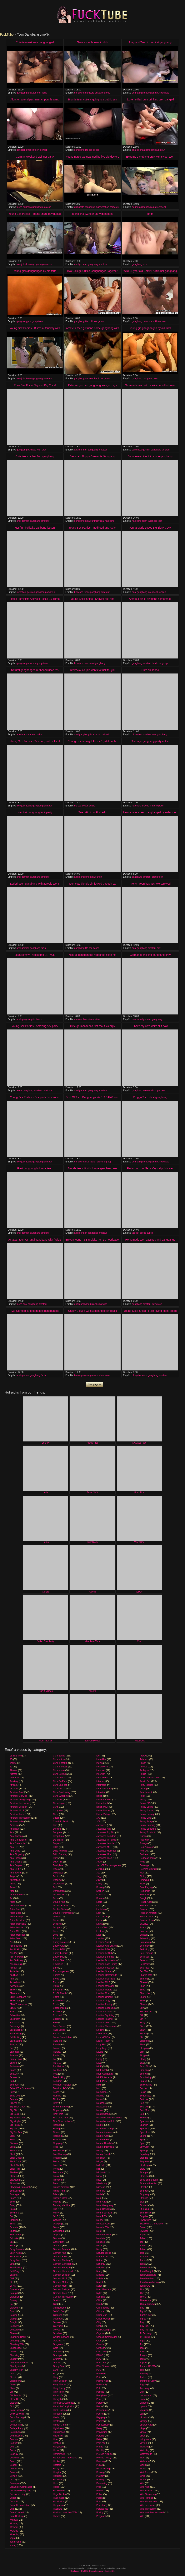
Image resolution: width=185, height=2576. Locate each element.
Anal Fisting (16, 1858)
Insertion (100, 1774)
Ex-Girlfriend (59, 1993)
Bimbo (13, 2139)
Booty (13, 2205)
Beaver (13, 2077)
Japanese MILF (104, 1847)
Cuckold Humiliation (20, 2505)
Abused (14, 1770)
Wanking (144, 2446)
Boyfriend (14, 2212)
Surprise (144, 2216)
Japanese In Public (106, 1839)
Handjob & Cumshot (63, 2402)
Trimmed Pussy (148, 2381)
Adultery (14, 1781)
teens (19, 207)
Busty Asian (16, 2253)
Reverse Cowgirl (148, 1869)
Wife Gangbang (148, 2494)
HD (54, 2373)
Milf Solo (100, 2165)
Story (142, 2168)
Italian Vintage (103, 1814)
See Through (146, 1953)
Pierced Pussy (103, 2457)
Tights (143, 2318)
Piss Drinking (103, 2468)
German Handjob (62, 2267)
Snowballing (146, 2084)
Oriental (100, 2344)
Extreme (57, 2019)
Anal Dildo (15, 1850)
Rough (143, 1898)
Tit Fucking (145, 2333)
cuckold (162, 592)
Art (11, 1898)
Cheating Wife (17, 2344)
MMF (99, 2084)
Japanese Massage (106, 1850)
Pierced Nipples (104, 2454)
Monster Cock (103, 2223)
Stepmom (144, 2161)
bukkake (99, 92)
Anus (12, 1887)
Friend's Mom (60, 2198)
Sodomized (145, 2095)
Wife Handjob (146, 2498)
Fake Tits (57, 2041)
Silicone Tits (146, 2011)
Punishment (146, 1792)
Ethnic (56, 1986)
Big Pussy (15, 2125)
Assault (13, 1967)
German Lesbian (61, 2275)
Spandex (144, 2121)
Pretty (143, 1755)
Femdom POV (60, 2088)
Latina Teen (102, 1927)
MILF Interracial (104, 2077)
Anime (13, 1883)
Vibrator (144, 2417)
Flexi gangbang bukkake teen (34, 1168)
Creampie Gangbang (20, 2490)
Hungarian (58, 2505)
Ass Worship (16, 1964)
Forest (56, 2168)
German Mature (61, 2282)
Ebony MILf (59, 1956)
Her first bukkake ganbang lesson (35, 527)
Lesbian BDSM (104, 1953)
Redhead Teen (147, 1858)
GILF (55, 2216)
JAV (98, 1817)
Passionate (102, 2410)
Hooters (57, 2465)
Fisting (56, 2128)
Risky (142, 1883)
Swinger (144, 2231)
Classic (13, 2377)
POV (98, 2359)
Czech (56, 1817)
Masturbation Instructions (109, 2117)
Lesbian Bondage (105, 1956)
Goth (55, 2348)
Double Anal (59, 1902)
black (28, 734)
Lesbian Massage (105, 1986)
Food (55, 2147)
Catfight (14, 2318)
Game (56, 2227)
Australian (15, 1982)
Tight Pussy (146, 2315)
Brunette (14, 2227)
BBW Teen (15, 2000)
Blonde (13, 2176)
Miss (98, 2179)
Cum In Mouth (60, 1763)
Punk (142, 1796)
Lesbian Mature (104, 1989)
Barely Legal (16, 2059)
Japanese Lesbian (105, 1843)
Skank (143, 2030)
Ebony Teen (59, 1960)
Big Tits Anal (16, 2132)
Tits (141, 2344)
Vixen (142, 2435)
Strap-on (144, 2176)
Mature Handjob (104, 2143)
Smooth (144, 2073)
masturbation (102, 207)
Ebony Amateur (61, 1942)
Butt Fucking (16, 2267)
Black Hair (15, 2168)
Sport (142, 2143)
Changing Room (18, 2337)
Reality (143, 1850)
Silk (141, 2015)
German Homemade (63, 2271)
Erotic (56, 1978)
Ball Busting (16, 2030)
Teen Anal (145, 2267)
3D (11, 1759)
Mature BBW (102, 2139)
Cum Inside (59, 1770)
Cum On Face (60, 1781)
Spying (143, 2150)
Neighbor (101, 2267)
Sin (141, 2019)
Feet (55, 2073)
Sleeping (144, 2048)
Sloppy (143, 2055)
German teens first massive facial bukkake (150, 385)
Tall (141, 2242)
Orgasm (100, 2333)
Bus (12, 2242)
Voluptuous (145, 2439)
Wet (142, 2468)
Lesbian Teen (103, 2022)
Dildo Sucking (60, 1854)
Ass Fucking (16, 1945)
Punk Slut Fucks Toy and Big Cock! (35, 385)
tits (86, 150)
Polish (99, 2498)
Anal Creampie (17, 1843)
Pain (98, 2377)
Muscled (100, 2242)
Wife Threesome (148, 2508)
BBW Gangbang (18, 1997)
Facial (56, 2033)
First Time (58, 2114)
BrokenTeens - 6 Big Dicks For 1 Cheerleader (92, 1239)
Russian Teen (147, 1920)
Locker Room (103, 2041)
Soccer (143, 2088)
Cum (12, 2508)
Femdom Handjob (62, 2084)
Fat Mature (58, 2066)
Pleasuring (101, 2483)
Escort (56, 1982)
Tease (143, 2260)
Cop (12, 2446)
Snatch (143, 2081)
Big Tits (13, 2128)
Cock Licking (16, 2410)
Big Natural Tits (17, 2117)
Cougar (13, 2465)
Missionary (101, 2183)
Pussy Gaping (147, 1810)
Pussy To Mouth (148, 1832)
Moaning (100, 2190)
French (56, 2183)
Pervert (100, 2435)
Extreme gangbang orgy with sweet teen (150, 156)
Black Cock (15, 2161)
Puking (143, 1788)
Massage (101, 2103)
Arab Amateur (17, 1894)
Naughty (100, 2264)
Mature (99, 2125)
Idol (98, 1755)
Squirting (144, 2154)
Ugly (142, 2392)
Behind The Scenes (20, 2088)
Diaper (56, 1843)
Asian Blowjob (17, 1916)
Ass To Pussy (16, 1960)
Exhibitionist (59, 2000)
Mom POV (101, 2216)
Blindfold (14, 2172)
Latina (99, 1924)
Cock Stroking (17, 2413)
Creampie (15, 2483)
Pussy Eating (146, 1807)
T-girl (142, 2234)
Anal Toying (16, 1872)
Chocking (14, 2355)
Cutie (55, 1814)
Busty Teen (15, 2260)
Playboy (100, 2476)
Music (99, 2245)
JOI (98, 1821)
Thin (142, 2293)
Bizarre (13, 2150)
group (107, 92)
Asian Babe (15, 1913)
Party (99, 2406)
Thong (143, 2296)
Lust (98, 2062)
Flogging (57, 2143)
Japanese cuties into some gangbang (150, 456)
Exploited (57, 2011)
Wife (142, 2483)
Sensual (144, 1960)
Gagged (57, 2220)
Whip (142, 2476)
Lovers (99, 2051)
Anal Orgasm (16, 1865)
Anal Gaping (16, 1861)
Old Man (100, 2311)
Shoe (142, 1986)
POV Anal (101, 2362)
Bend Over (15, 2095)
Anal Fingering (17, 1854)
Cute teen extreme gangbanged (35, 42)
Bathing (14, 2062)
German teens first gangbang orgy (150, 954)
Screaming (145, 1942)
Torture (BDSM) (148, 2366)
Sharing (144, 1978)
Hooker (57, 2461)
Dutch (56, 1931)
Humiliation (58, 2501)
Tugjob (143, 2384)
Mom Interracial (104, 2212)
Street (143, 2187)
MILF (99, 2066)
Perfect (100, 2421)
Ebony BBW (59, 1949)
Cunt (55, 1807)
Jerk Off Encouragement (108, 1865)
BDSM (13, 2008)
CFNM (13, 2285)
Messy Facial (103, 2154)
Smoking (144, 2070)
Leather (100, 1931)
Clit (11, 2392)
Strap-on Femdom (149, 2179)
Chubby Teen (16, 2370)
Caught (13, 2322)
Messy (99, 2150)
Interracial (101, 1785)
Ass (11, 1942)
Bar (11, 2048)
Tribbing (144, 2373)
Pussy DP (145, 1803)
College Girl (16, 2424)
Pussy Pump (146, 1821)
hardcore (89, 92)
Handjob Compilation (63, 2406)
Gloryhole (58, 2326)
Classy (13, 2384)
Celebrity (14, 2326)
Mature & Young (104, 2128)
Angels (13, 1876)
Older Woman (103, 2318)
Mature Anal (102, 2136)
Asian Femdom (17, 1920)
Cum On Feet (60, 1785)
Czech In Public (61, 1821)
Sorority (144, 2117)
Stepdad (144, 2158)
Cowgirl (13, 2476)
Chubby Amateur (18, 2362)
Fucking (57, 2201)
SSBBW (144, 1924)
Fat (54, 2059)
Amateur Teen (17, 1814)
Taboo (143, 2238)
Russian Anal (146, 1916)
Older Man (101, 2315)
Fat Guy (57, 2062)
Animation (15, 1880)
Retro (142, 1861)
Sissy (142, 2022)
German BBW (60, 2256)
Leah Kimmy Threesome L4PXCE (35, 954)
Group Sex (58, 2366)
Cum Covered (17, 2512)
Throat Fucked (147, 2304)
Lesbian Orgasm (104, 1997)
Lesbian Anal (103, 1942)
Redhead (144, 1854)
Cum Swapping (61, 1796)
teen (39, 92)
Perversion (101, 2432)
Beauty (13, 2073)
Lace (98, 1905)
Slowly (143, 2059)
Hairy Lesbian (60, 2381)
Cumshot (57, 1799)
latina (39, 734)
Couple (13, 2468)
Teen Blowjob (146, 2271)
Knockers (101, 1894)
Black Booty (16, 2158)
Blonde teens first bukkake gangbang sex (92, 1168)
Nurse (99, 2285)
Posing (99, 2512)
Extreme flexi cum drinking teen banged (150, 99)
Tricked (143, 2377)
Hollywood (58, 2446)
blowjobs (21, 264)
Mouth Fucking (104, 2234)
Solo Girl (144, 2106)
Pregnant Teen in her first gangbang (150, 42)
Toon (142, 2359)
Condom (14, 2439)
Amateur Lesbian (18, 1807)
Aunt (12, 1978)
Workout (14, 2527)
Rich (142, 1872)
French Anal (59, 2190)
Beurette (14, 2099)
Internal (100, 1781)
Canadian (14, 2296)
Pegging (100, 2417)
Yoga (12, 2538)
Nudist (99, 2282)
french (31, 150)
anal (134, 150)
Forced (56, 2161)
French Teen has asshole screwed (150, 883)
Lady (98, 1913)
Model (99, 2194)
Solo (142, 2103)
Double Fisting (60, 1909)
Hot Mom (57, 2479)
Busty (12, 2245)
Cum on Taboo (150, 670)
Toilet (142, 2351)
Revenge (144, 1865)
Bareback (14, 2051)
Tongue (143, 2355)
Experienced (59, 2008)
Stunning (144, 2209)
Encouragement (61, 1971)
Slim (142, 2051)
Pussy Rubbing (147, 1825)
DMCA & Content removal (92, 2571)
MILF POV (101, 2081)
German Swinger (61, 2289)
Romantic (144, 1894)
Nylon (99, 2293)
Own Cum (101, 2351)
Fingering (58, 2110)
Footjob (57, 2158)
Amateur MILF (17, 1810)
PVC (98, 2370)
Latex (99, 1920)
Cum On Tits (59, 1788)
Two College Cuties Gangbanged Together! (92, 270)
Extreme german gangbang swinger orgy (92, 385)
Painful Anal (102, 2381)
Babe (12, 2011)
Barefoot (14, 2055)
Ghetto (56, 2300)
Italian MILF (102, 1807)
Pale (98, 2388)
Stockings (145, 2165)
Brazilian (14, 2220)
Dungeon (57, 1927)
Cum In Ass (59, 1759)
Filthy (56, 2103)
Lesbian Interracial (105, 1978)
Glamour (57, 2318)
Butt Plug (14, 2271)
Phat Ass (100, 2443)
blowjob (44, 150)
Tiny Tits (144, 2329)
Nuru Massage (103, 2289)
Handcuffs (58, 2395)
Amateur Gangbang (20, 1799)
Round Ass (145, 1905)
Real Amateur (147, 1847)
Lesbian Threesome (106, 2026)
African (13, 1785)
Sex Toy (144, 1971)
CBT (12, 2278)
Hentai (56, 2421)
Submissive (145, 2212)
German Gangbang (63, 2264)
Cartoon (14, 2307)
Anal (12, 1832)
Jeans (99, 1861)
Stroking (144, 2198)
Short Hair (145, 1993)
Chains (13, 2333)
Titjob (142, 2340)
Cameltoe (14, 2289)
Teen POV (145, 2285)
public (92, 805)
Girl (55, 2304)
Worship (14, 2530)
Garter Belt (58, 2242)
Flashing (57, 2136)
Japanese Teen (104, 1858)
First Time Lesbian (62, 2121)
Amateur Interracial (19, 1803)
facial (44, 92)
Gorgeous (58, 2344)
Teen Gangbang (148, 2275)
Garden (57, 2238)
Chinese (14, 2351)
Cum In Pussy (60, 1766)
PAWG (99, 2355)
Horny (56, 2468)
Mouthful (100, 2238)
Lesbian (100, 1938)
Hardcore (57, 2413)
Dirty (55, 1858)
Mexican (100, 2158)
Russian (144, 1909)
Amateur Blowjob (18, 1796)
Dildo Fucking (60, 1850)
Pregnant (101, 2516)
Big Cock (14, 2114)
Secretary (144, 1945)
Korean (100, 1898)
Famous (57, 2048)
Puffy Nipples (146, 1785)
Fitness (57, 2132)
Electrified (58, 1964)
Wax (142, 2457)
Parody (100, 2402)
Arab (12, 1891)
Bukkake (14, 2238)
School (143, 1934)
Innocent (100, 1770)
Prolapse (144, 1770)
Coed (12, 2421)
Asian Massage (17, 1934)
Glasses (57, 2322)
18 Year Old (16, 1755)
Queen (143, 1836)
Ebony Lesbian (60, 1953)
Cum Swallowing (61, 1792)
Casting (14, 2315)
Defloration (58, 1839)
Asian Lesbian (17, 1927)
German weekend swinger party (35, 156)
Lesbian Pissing (104, 2004)
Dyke (55, 1934)
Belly (12, 2092)
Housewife (58, 2490)
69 (11, 1766)
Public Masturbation (150, 1777)
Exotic (56, 2004)
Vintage (143, 2421)
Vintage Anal (146, 2424)
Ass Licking (15, 1949)
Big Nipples (15, 2121)
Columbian (15, 2432)
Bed (12, 2081)
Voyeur (143, 2443)
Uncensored (146, 2395)
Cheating (14, 2340)
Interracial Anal (104, 1788)
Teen (142, 2264)
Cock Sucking (17, 2417)
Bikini (12, 2136)
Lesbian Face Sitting (106, 1964)
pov (29, 321)
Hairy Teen (58, 2392)
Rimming (144, 1880)
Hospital (57, 2472)
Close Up (14, 2399)
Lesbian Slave (103, 2011)
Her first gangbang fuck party (35, 812)
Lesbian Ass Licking (106, 1945)
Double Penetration (63, 1913)
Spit (142, 2139)
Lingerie (100, 2030)
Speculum (145, 2132)
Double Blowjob (61, 1905)
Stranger (144, 2172)
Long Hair (101, 2044)
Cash (12, 2311)
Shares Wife (146, 1975)
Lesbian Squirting (105, 2015)
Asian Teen (15, 1938)
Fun (55, 2209)
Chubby (14, 2359)
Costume (14, 2457)
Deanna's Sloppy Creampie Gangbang (92, 456)
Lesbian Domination (106, 1960)
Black (12, 2154)
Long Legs (101, 2048)
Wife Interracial (147, 2505)
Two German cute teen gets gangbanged (34, 1310)
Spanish (144, 2125)
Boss (12, 2209)
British (13, 2223)
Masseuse (101, 2106)
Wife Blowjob (146, 2490)
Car (11, 2304)
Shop (142, 1989)
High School (59, 2432)
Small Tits (145, 2066)
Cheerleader (16, 2348)
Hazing (56, 2417)
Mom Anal (101, 2201)
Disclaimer (75, 2571)
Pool (98, 2501)
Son (142, 2114)
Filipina (56, 2099)
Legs (98, 1934)
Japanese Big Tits (105, 1832)
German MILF (60, 2278)
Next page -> (94, 1384)
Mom (99, 2198)
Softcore (144, 2099)
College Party (16, 2428)
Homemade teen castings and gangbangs (150, 1239)
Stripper (144, 2190)
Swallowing (145, 2220)
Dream (56, 1916)
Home (56, 2450)
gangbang (22, 92)
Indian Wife (102, 1766)
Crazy (13, 2479)
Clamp (13, 2373)
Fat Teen (57, 2070)
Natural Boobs (103, 2253)
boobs (96, 150)
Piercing (100, 2461)
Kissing (100, 1887)
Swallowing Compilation (152, 2223)
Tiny (142, 2322)
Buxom (13, 2275)
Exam (56, 1997)
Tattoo (143, 2249)
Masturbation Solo (105, 2121)
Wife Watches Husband (152, 2512)
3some (13, 1763)
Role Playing (146, 1887)
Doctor (56, 1876)
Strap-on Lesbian (148, 2183)
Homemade (59, 2454)
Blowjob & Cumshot (20, 2187)
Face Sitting (59, 2030)
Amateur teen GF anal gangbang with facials (34, 1239)
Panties (100, 2392)
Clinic (12, 2388)
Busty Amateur (17, 2249)
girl (100, 877)
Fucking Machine (62, 2205)
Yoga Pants (15, 2541)
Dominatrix (58, 1894)
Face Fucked (59, 2026)
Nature (99, 2260)
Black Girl (14, 2165)
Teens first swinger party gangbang (92, 213)
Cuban (13, 2498)
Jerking (100, 1869)
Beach (13, 2070)
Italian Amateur (104, 1799)
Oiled (99, 2304)
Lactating (101, 1909)
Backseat (14, 2022)
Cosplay (14, 2454)
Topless (144, 2362)
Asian (12, 1902)
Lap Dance (102, 1916)
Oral (98, 2326)
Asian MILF (15, 1931)
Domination (59, 1891)
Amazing (14, 1825)
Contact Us (109, 2571)
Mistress (100, 2187)
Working (14, 2523)
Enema (56, 1975)
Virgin (142, 2428)
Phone (99, 2446)
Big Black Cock (17, 2106)
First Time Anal (60, 2117)
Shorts (143, 1997)
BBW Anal (15, 1993)
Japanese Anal (104, 1828)
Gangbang (58, 2231)
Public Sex (145, 1781)
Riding (143, 1876)
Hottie (56, 2487)
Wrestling (14, 2534)
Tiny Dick (144, 2326)
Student (144, 2205)
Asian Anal (15, 1909)
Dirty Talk (57, 1861)
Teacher (144, 2256)
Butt (12, 2264)
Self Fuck (144, 1956)
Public (143, 1774)
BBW (12, 1989)
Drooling (57, 1924)
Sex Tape (144, 1967)
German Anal (60, 2253)
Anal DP (14, 1847)
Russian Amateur (148, 1913)
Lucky (99, 2059)
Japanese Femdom (106, 1836)
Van (141, 2413)
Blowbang (15, 2179)
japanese (152, 521)
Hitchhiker (58, 2435)
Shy (142, 2008)
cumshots (79, 207)
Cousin (13, 2472)
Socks (143, 2092)
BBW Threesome (18, 2004)
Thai (142, 2289)
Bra (11, 2216)
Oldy (98, 2322)
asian (144, 521)
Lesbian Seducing (105, 2008)
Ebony (56, 1938)
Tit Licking (145, 2337)
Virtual (143, 2432)
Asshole (14, 1971)
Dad (55, 1825)
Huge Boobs (59, 2494)
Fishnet (57, 2125)
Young (13, 2545)
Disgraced (58, 1872)
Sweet (143, 2227)
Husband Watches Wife (65, 2512)
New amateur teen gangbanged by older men (150, 812)
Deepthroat (58, 1836)
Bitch (12, 2147)
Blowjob (14, 2183)
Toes (142, 2348)
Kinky (99, 1883)
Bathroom (15, 2066)
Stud (142, 2201)
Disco (56, 1869)
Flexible (57, 2139)
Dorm (56, 1898)
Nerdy (99, 2271)
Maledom (101, 2092)
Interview (101, 1792)
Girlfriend (57, 2315)
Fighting (57, 2095)
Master (99, 2110)
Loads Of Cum (103, 2037)
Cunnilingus (59, 1803)
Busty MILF (15, 2256)
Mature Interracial (105, 2147)
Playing (100, 2479)
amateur (32, 92)
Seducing (144, 1949)
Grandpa (57, 2355)
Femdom (57, 2081)
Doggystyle (58, 1883)
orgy (44, 449)
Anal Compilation (18, 1839)
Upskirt (143, 2406)
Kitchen (100, 1891)
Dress (56, 1920)
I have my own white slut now (150, 1026)
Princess (144, 1759)
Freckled (57, 2179)
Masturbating (103, 2114)
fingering (154, 805)
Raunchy (144, 1839)
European (58, 1989)
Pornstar (100, 2505)
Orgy (98, 2340)
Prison (143, 1763)
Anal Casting (16, 1836)
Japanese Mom (104, 1854)
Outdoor (100, 2348)
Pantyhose (101, 2395)
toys (161, 805)
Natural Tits (102, 2256)
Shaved (144, 1982)
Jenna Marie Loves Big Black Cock (150, 527)
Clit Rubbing (16, 2395)
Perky (99, 2428)
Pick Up (100, 2450)
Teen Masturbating (149, 2282)
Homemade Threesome (65, 2457)
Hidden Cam (59, 2424)
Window (14, 2519)
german (136, 92)
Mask (99, 2099)
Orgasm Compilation (106, 2337)
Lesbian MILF (103, 1982)
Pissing (100, 2472)
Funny (56, 2212)
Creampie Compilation (21, 2487)
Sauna (143, 1927)
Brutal (13, 2231)
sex (90, 150)
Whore (143, 2479)
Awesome (15, 1986)
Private (143, 1766)
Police (99, 2494)
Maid (98, 2088)
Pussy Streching (148, 1828)
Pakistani (101, 2384)
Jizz (98, 1872)
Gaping (57, 2234)
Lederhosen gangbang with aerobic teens (35, 883)
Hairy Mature (59, 2384)
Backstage (15, 2026)
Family (56, 2044)
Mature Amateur (104, 2132)
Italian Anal (102, 1803)
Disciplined (58, 1865)
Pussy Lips (145, 1817)
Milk (98, 2168)
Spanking (144, 2128)
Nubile (99, 2278)
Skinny (143, 2033)
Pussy (143, 1799)
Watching (144, 2450)
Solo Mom (145, 2110)
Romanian (145, 1891)
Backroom (15, 2019)
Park (98, 2399)
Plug (98, 2487)
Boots (13, 2201)
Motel (99, 2231)
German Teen (60, 2293)
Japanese (101, 1825)
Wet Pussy (145, 2472)
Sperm (143, 2136)
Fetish (56, 2092)
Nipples (100, 2275)
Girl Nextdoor (60, 2307)
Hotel (55, 2483)
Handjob (57, 2399)
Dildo (55, 1847)
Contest (14, 2443)
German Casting (61, 2260)
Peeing (99, 2413)
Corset (13, 2450)
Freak (56, 2176)
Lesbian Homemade (106, 1975)
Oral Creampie (103, 2329)
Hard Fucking (60, 2410)
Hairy (55, 2377)
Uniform (144, 2402)
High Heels (58, 2428)
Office (99, 2300)
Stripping (144, 2194)
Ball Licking (15, 2037)
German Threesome (63, 2296)
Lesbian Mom (103, 1993)
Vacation (144, 2410)
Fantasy (57, 2051)
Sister (143, 2026)
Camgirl (14, 2293)
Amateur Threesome (20, 1817)
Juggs (99, 1876)
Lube (99, 2055)
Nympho (100, 2296)
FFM (55, 2022)
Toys (142, 2370)
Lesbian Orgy (103, 2000)
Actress (13, 1774)
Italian (99, 1796)
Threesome (145, 2300)
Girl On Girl (59, 2311)
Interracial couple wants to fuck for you (93, 670)
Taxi (142, 2253)
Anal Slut (14, 1869)
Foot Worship (60, 2154)
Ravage (144, 1843)
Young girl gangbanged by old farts (150, 328)
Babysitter (15, 2015)
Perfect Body (103, 2424)
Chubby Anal (16, 2366)
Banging (14, 2044)
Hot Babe (58, 2476)
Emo (55, 1967)
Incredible (101, 1759)
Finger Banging (61, 2106)
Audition (14, 1975)
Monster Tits (102, 2227)
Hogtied (57, 2443)
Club (12, 2406)
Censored (15, 2329)
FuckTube (7, 34)
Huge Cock (58, 2498)
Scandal (144, 1931)
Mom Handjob (103, 2209)
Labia (99, 1902)
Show (142, 2000)
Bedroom (14, 2084)
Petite (99, 2439)
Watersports (146, 2454)
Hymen (56, 2516)
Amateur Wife (17, 1821)
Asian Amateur (17, 1905)
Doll (55, 1887)
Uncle (143, 2399)
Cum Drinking (17, 2516)
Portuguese (102, 2508)
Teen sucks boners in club (92, 42)
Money (99, 2220)
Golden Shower (61, 2337)
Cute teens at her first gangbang (35, 456)
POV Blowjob (103, 2366)
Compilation (16, 2435)
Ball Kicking (16, 2033)
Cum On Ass (59, 1777)
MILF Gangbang (104, 2073)
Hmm (150, 213)
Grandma (58, 2351)
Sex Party (145, 1964)
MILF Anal (101, 2070)
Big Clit (13, 2110)
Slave (142, 2044)
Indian (99, 1763)
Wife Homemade (148, 2501)
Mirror (99, 2176)
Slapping (144, 2041)
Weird (143, 2465)
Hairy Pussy (59, 2388)
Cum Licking (59, 1774)
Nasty (99, 2249)
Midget (99, 2161)
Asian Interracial (18, 1924)
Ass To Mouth (16, 1956)
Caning (13, 2300)
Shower (144, 2004)
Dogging (57, 1880)
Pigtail (99, 2465)
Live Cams (101, 2033)
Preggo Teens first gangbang (150, 1097)
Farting (56, 2055)
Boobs (13, 2198)
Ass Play (14, 1953)
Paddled (100, 2373)
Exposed (57, 2015)
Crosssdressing (18, 2494)
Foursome (58, 2172)
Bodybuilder (16, 2190)
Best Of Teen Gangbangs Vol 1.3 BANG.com (92, 1097)
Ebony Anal (59, 1945)
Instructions (102, 1777)
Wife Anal (144, 2487)
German (57, 2245)
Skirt (142, 2037)
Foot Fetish (59, 2150)
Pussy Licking (147, 1814)
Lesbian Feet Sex (105, 1967)
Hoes (55, 2439)
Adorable (14, 1777)
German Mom (60, 2285)
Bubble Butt (16, 2234)
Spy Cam (144, 2147)
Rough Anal (146, 1902)
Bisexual (14, 2143)
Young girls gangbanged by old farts (34, 270)
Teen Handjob (147, 2278)
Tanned (143, 2245)
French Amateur (61, 2187)
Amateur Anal (16, 1792)
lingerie (145, 805)
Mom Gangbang (104, 2205)
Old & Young (102, 2307)
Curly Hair (58, 1810)
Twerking (144, 2388)
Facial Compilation (62, 2037)
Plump (99, 2490)
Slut (142, 2062)
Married (100, 2095)
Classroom (15, 2381)
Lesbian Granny (104, 1971)
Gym (55, 2370)
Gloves (56, 2329)
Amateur (14, 1788)
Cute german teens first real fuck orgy (92, 1026)
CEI (11, 2282)
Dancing (57, 1828)
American (14, 1828)
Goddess (57, 2333)
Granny (57, 2359)
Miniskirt (100, 2172)
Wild (142, 2516)
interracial (99, 521)
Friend (56, 2194)
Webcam (144, 2461)
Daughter (57, 1832)
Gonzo (56, 2340)
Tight (142, 2311)
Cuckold (14, 2501)
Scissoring (145, 1938)
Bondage (14, 2194)
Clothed (14, 2402)
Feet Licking (59, 2077)
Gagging (57, 2223)
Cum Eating (59, 1755)
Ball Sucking (16, 2041)
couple (156, 1090)
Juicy (99, 1880)
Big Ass (13, 2103)
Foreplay (57, 2165)
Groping (57, 2362)
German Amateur (62, 2249)
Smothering (145, 2077)
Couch (13, 2461)
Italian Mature (103, 1810)
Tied (142, 2307)
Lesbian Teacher (104, 2019)
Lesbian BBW (103, 1949)
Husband (57, 2508)
